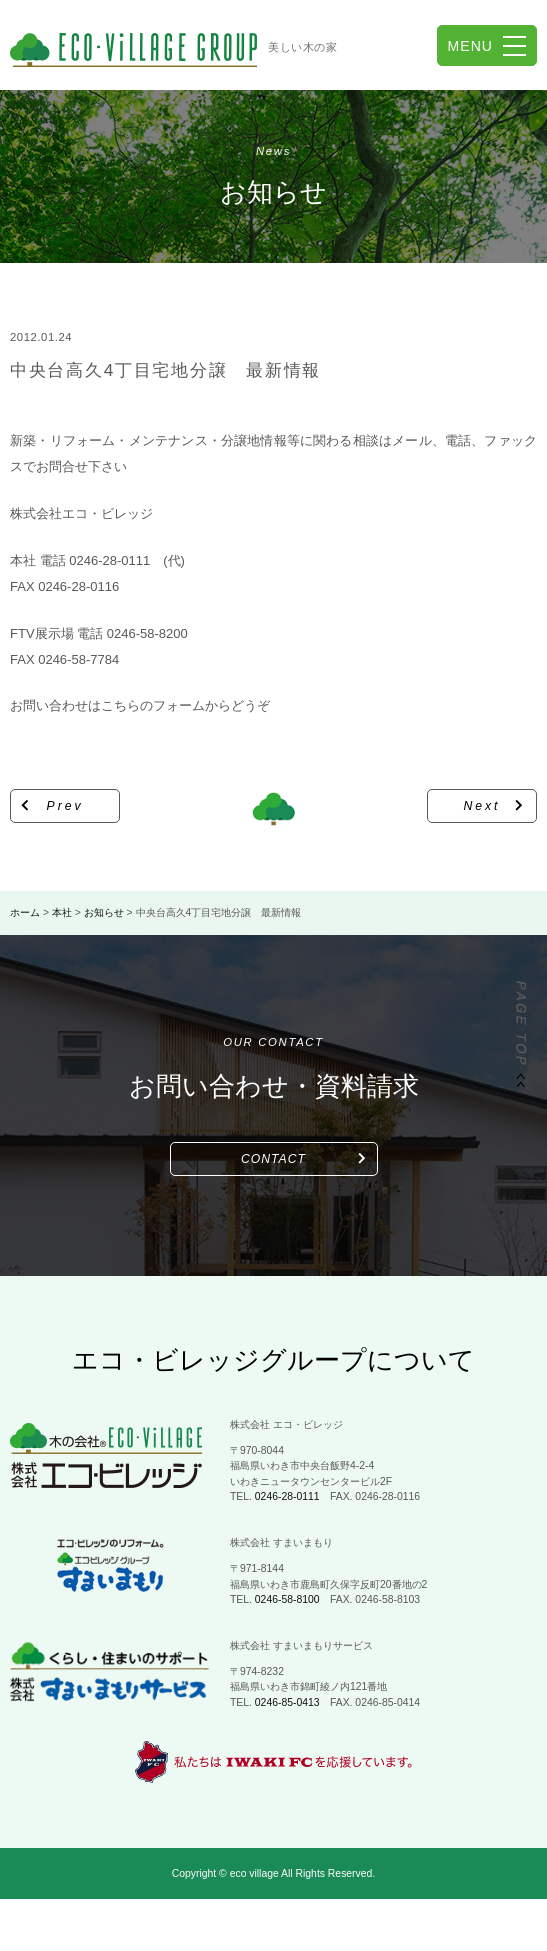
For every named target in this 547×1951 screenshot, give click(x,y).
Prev (65, 806)
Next (482, 806)
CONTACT (273, 1159)
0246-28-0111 (287, 1496)
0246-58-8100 (287, 1599)
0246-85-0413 (287, 1702)
